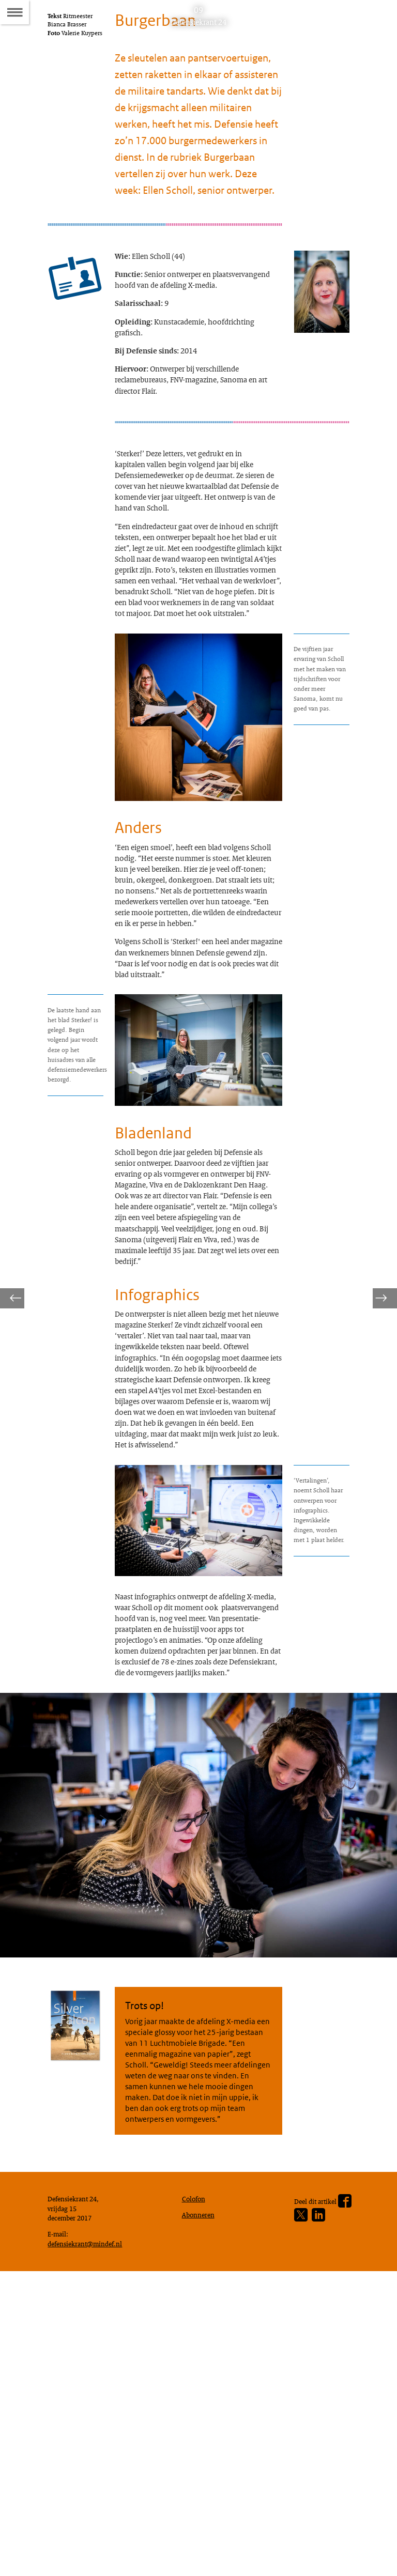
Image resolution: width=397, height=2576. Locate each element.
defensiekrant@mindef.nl (90, 2545)
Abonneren (200, 2513)
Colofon (196, 2495)
